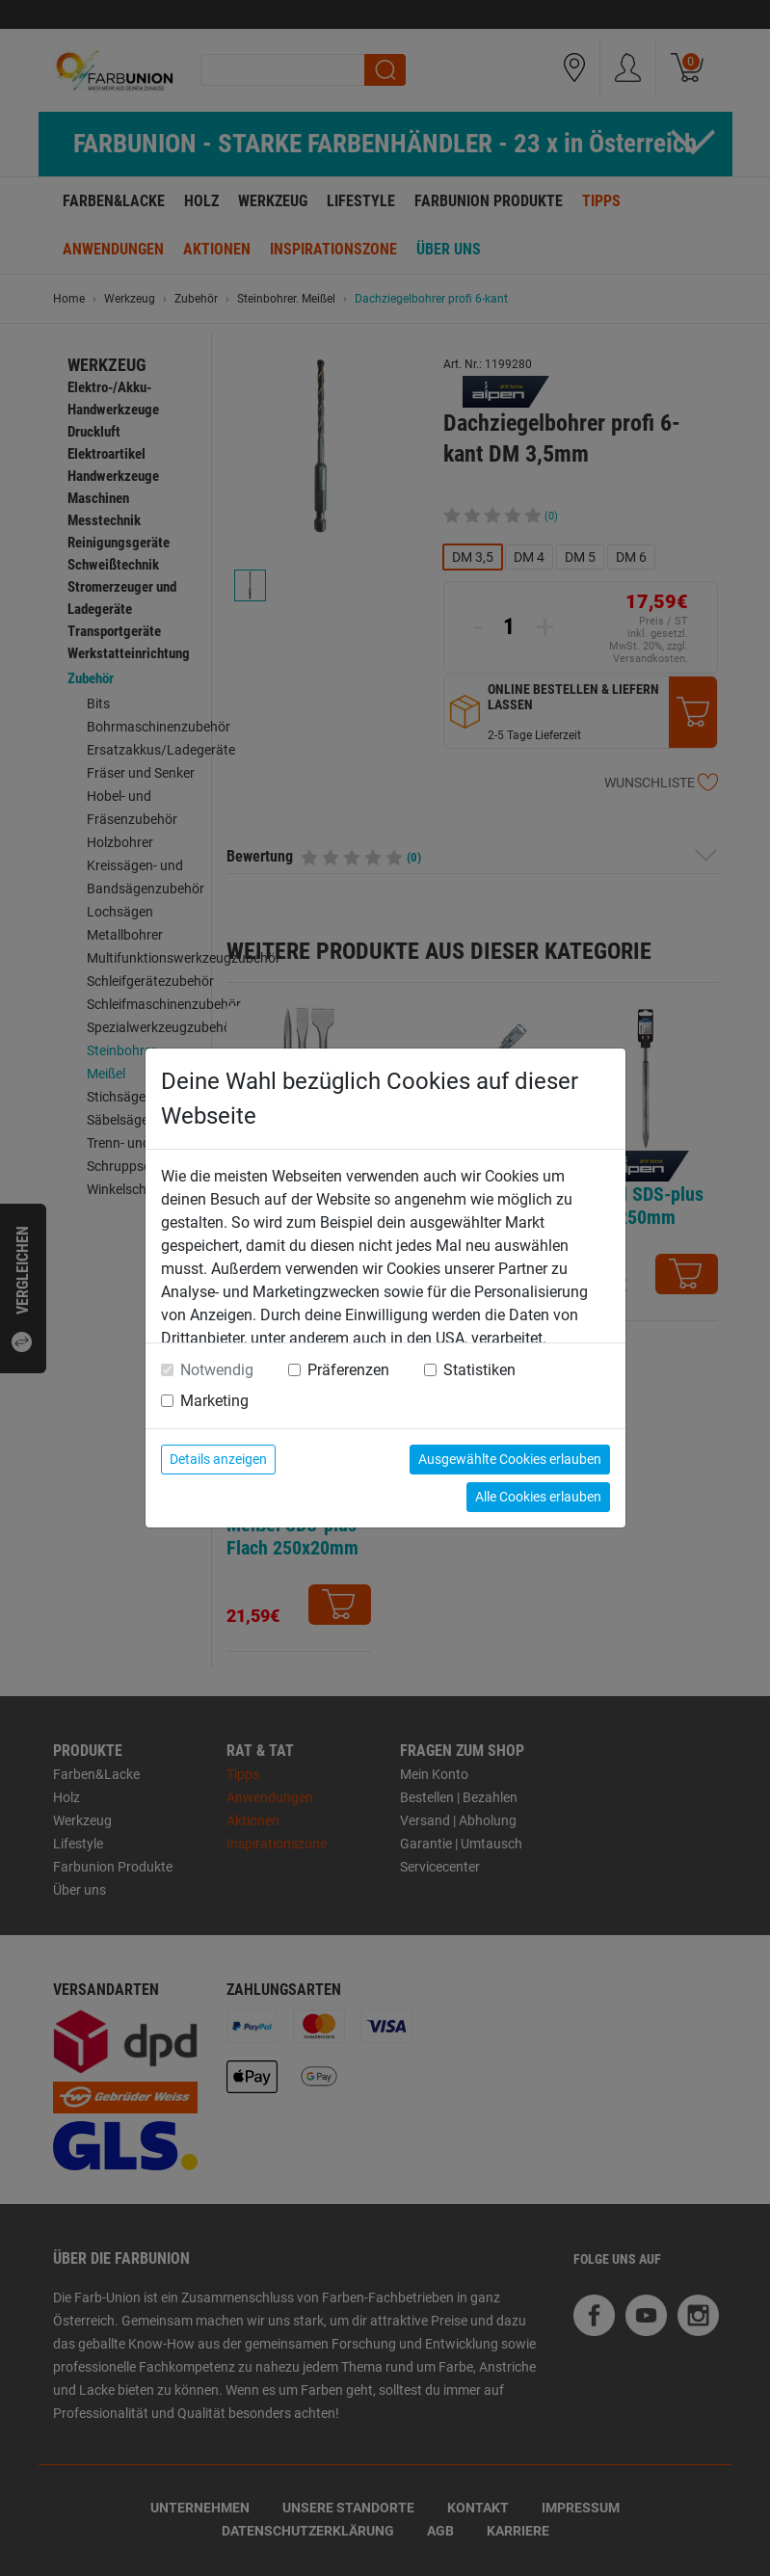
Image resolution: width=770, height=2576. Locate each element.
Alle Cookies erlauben (538, 1496)
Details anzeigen (218, 1459)
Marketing (214, 1401)
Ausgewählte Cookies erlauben (509, 1459)
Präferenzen (348, 1370)
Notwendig (216, 1370)
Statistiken (479, 1370)
